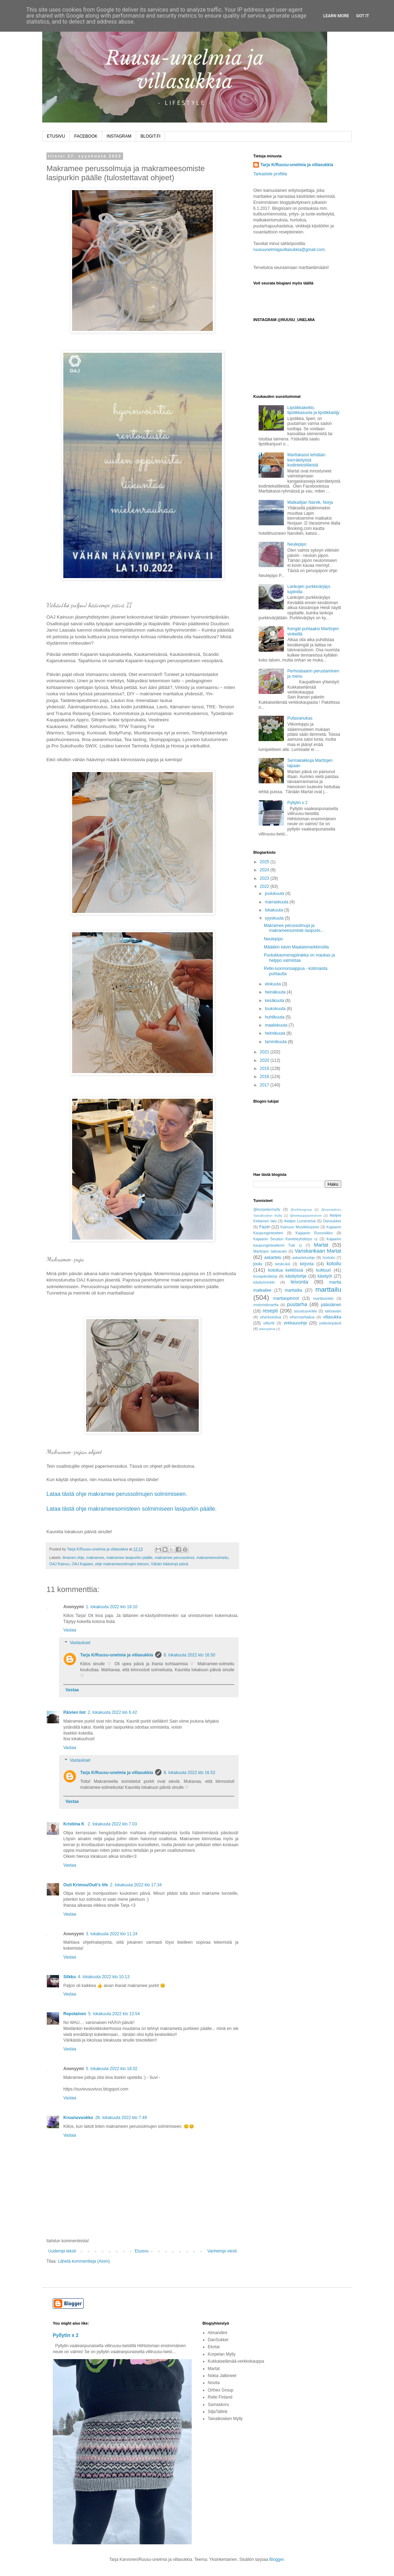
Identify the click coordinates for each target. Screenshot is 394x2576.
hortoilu (329, 1257)
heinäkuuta (276, 992)
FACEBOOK (85, 136)
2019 (265, 1068)
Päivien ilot (74, 1712)
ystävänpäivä (330, 1323)
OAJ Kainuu (59, 1564)
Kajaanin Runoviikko (314, 1233)
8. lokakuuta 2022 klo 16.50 (189, 1655)
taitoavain (333, 1311)
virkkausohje (295, 1323)
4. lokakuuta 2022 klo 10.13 (103, 1976)
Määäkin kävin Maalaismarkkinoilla (296, 947)
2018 (265, 1076)
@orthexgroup (301, 1209)
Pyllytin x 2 (297, 802)
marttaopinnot (286, 1298)
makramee (95, 1557)
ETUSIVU (56, 136)
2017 (265, 1085)
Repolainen (74, 2013)
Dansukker (332, 1221)
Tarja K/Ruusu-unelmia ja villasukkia (116, 1655)
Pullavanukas (299, 718)
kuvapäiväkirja (265, 1276)
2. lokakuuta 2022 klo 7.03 (112, 1824)
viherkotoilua (270, 1317)
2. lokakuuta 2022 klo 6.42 (112, 1712)
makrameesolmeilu (212, 1557)
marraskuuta (277, 902)
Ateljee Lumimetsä (300, 1221)
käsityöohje (295, 1276)
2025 (265, 861)
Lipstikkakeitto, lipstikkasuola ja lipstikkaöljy (313, 410)
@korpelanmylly (266, 1209)
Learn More (336, 15)
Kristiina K (74, 1824)
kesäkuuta (275, 1000)
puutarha (297, 1304)
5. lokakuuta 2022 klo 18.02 (112, 2068)
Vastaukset (80, 1642)
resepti (270, 1311)
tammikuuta (276, 1041)
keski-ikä (282, 1264)
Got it (362, 15)
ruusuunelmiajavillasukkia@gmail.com (289, 249)
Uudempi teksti (62, 2251)
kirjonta (307, 1263)
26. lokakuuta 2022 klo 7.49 (121, 2117)
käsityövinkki (264, 1282)
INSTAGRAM (119, 136)
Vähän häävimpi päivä (169, 1564)
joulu (257, 1263)
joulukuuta (275, 893)
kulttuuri (323, 1270)
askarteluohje (303, 1257)
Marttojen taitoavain (270, 1251)
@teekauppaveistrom (306, 1215)
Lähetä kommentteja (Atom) (84, 2261)
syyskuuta (275, 918)
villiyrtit (268, 1323)
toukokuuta (276, 1008)
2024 (265, 869)
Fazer (264, 1226)
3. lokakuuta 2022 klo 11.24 (112, 1933)
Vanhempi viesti (222, 2251)
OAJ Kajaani (82, 1564)
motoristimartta (265, 1305)
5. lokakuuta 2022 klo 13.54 (114, 2013)
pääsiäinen (331, 1304)
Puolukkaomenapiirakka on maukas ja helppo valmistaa (299, 958)
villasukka (332, 1317)
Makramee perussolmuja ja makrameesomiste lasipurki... (294, 928)
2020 (265, 1060)
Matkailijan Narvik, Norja (310, 502)
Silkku (69, 1976)
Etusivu (141, 2251)
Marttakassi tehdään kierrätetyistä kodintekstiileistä (306, 460)
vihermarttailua (302, 1317)
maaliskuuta (276, 1025)
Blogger (276, 2559)
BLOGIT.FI (151, 136)
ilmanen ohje (73, 1557)
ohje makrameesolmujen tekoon (122, 1564)
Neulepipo (296, 544)
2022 (265, 886)
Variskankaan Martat (318, 1251)
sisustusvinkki (305, 1311)
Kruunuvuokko (78, 2117)
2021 (265, 1051)
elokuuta (273, 984)
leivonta (299, 1282)
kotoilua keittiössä (285, 1270)
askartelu (272, 1257)
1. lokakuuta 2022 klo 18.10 (112, 1606)
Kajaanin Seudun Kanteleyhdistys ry (285, 1239)
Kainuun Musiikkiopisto (299, 1227)
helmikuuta (275, 1033)
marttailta (293, 1290)
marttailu (328, 1289)
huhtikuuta (275, 1017)
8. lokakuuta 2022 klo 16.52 (189, 1772)
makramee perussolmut (175, 1557)
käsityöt (325, 1276)
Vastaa (69, 1630)
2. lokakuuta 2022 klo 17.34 (136, 1884)
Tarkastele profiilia (270, 173)
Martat (321, 1245)
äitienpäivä (267, 1329)
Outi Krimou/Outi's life (85, 1884)
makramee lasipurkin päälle (129, 1557)
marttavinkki (323, 1298)
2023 (265, 878)
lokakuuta (274, 910)
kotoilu (333, 1263)
